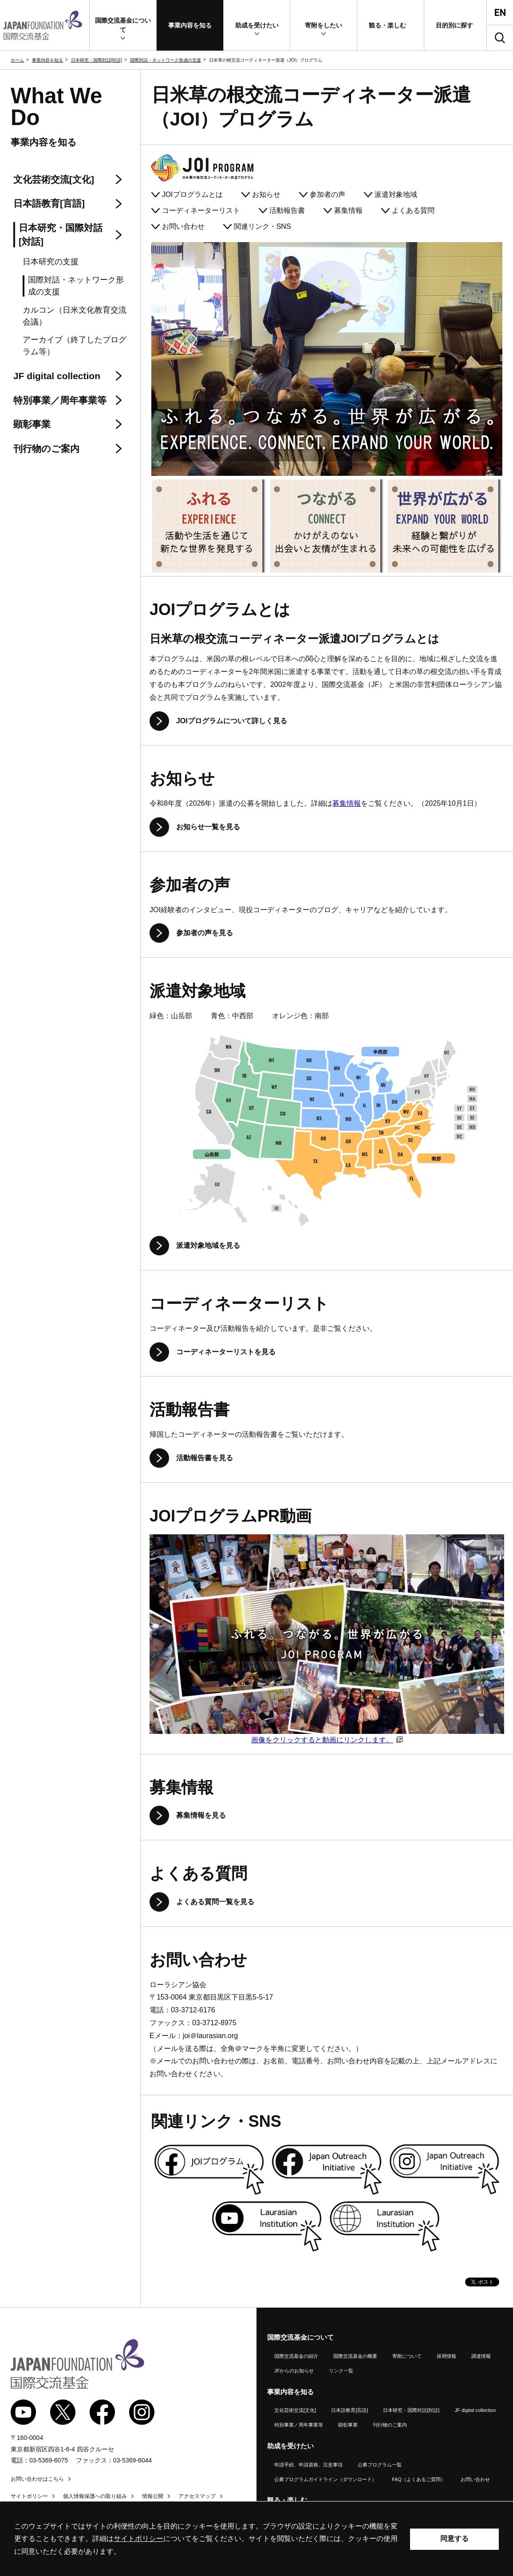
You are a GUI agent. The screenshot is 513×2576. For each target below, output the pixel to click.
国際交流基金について (300, 2337)
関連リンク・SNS (262, 226)
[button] (123, 25)
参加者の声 (327, 194)
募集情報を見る (201, 1815)
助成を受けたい (290, 2446)
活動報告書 (287, 210)
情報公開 (152, 2496)
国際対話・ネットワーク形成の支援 (165, 60)
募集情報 (348, 210)
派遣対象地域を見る (208, 1245)
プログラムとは (192, 194)
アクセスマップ (197, 2496)
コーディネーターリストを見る (226, 1352)
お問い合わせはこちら (37, 2479)
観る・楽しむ (287, 2500)
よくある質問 (413, 210)
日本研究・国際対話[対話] (96, 60)
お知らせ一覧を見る (208, 827)
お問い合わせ (183, 226)
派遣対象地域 (396, 194)
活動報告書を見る (204, 1458)
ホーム (17, 60)
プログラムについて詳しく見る (231, 721)
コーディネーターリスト (201, 210)
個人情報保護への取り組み (95, 2496)
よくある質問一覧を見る (215, 1902)
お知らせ (266, 194)
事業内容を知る (47, 60)
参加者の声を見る (204, 933)
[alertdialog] (256, 2539)
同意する (454, 2538)
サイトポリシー (29, 2496)
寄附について (407, 2356)
